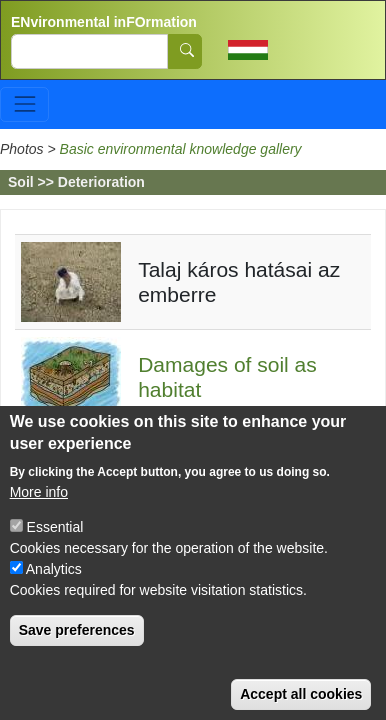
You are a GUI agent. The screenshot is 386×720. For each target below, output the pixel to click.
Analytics (54, 591)
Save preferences (77, 652)
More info (39, 514)
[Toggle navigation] (24, 104)
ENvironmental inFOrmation (104, 22)
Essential (55, 549)
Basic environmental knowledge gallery (181, 149)
